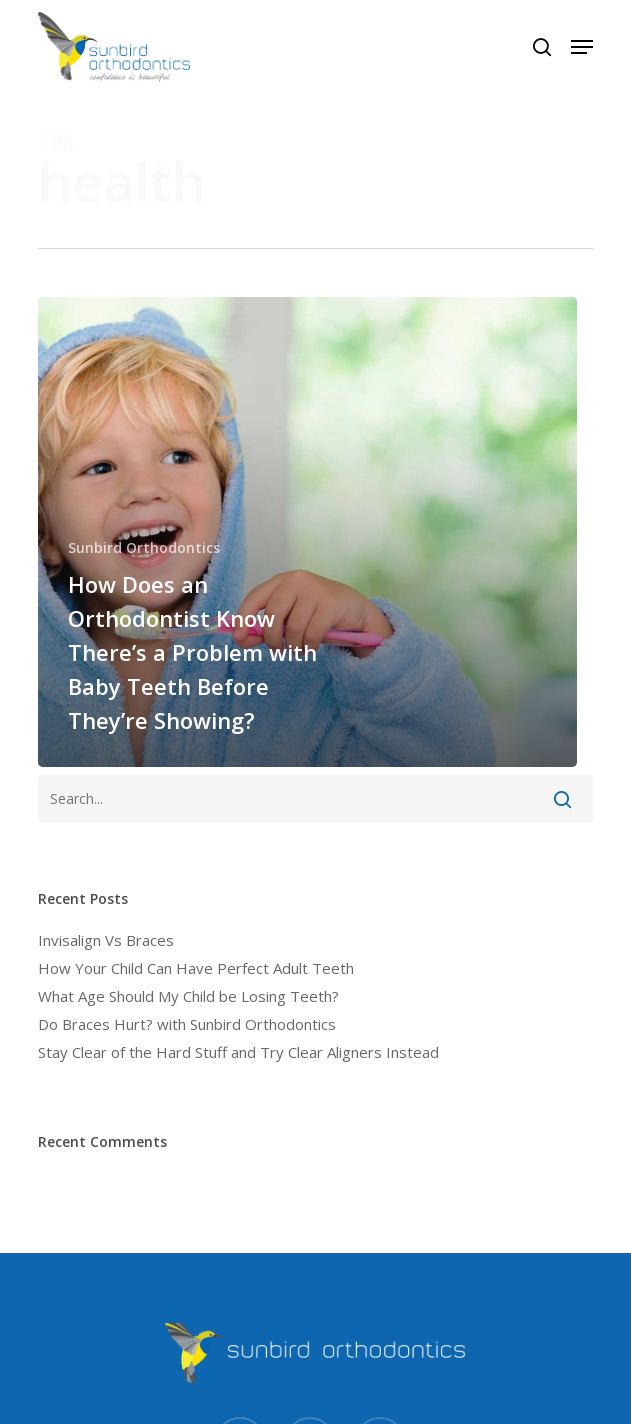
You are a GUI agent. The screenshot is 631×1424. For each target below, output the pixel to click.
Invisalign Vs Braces (106, 940)
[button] (582, 47)
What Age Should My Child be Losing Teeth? (188, 996)
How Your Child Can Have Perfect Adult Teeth (196, 968)
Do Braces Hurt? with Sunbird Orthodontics (187, 1024)
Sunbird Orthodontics (144, 547)
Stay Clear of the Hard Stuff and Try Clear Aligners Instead (238, 1052)
